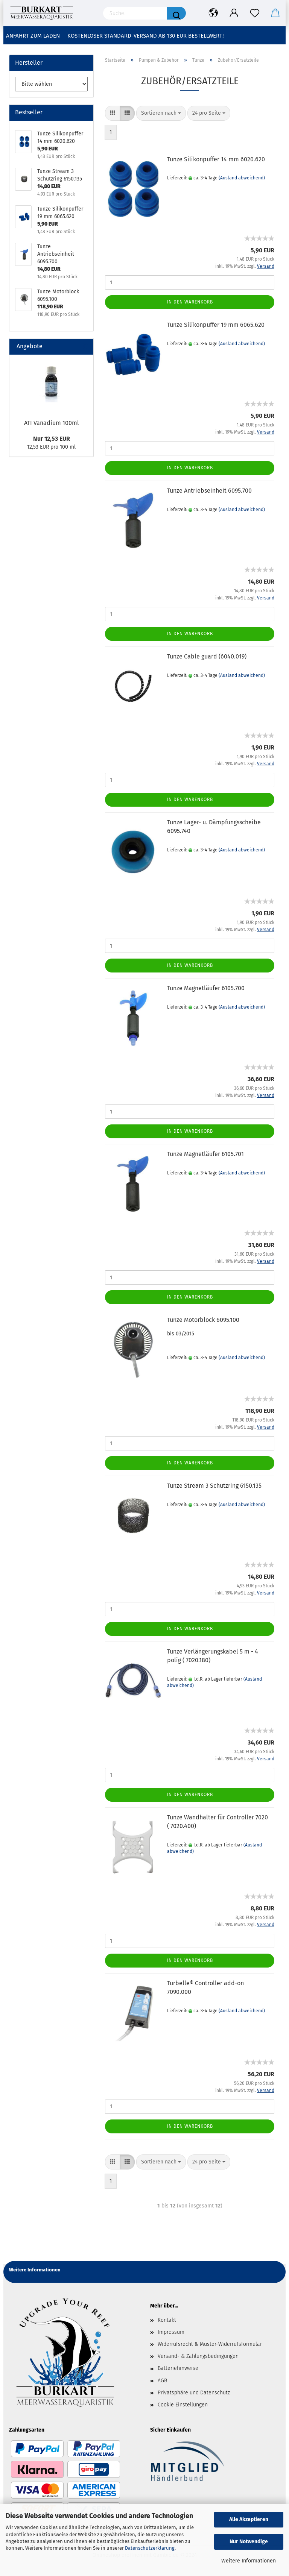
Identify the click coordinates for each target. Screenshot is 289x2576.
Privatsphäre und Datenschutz (194, 2392)
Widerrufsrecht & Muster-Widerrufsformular (210, 2344)
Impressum (171, 2332)
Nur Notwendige (249, 2541)
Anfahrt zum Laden (33, 35)
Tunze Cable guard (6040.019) (206, 656)
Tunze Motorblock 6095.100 (203, 1319)
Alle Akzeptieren (248, 2519)
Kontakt (167, 2320)
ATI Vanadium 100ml (51, 422)
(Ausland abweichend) (242, 178)
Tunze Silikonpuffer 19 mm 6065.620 (216, 324)
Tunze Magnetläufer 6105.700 (206, 988)
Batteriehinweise (178, 2368)
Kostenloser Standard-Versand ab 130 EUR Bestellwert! (145, 35)
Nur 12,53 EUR (51, 438)
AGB (162, 2380)
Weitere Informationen (248, 2561)
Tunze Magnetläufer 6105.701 (205, 1154)
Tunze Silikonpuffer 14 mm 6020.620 (216, 159)
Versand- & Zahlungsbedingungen (198, 2356)
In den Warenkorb (190, 302)
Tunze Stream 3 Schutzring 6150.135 (214, 1485)
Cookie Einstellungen (183, 2405)
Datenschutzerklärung (150, 2548)
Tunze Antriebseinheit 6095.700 (209, 490)
